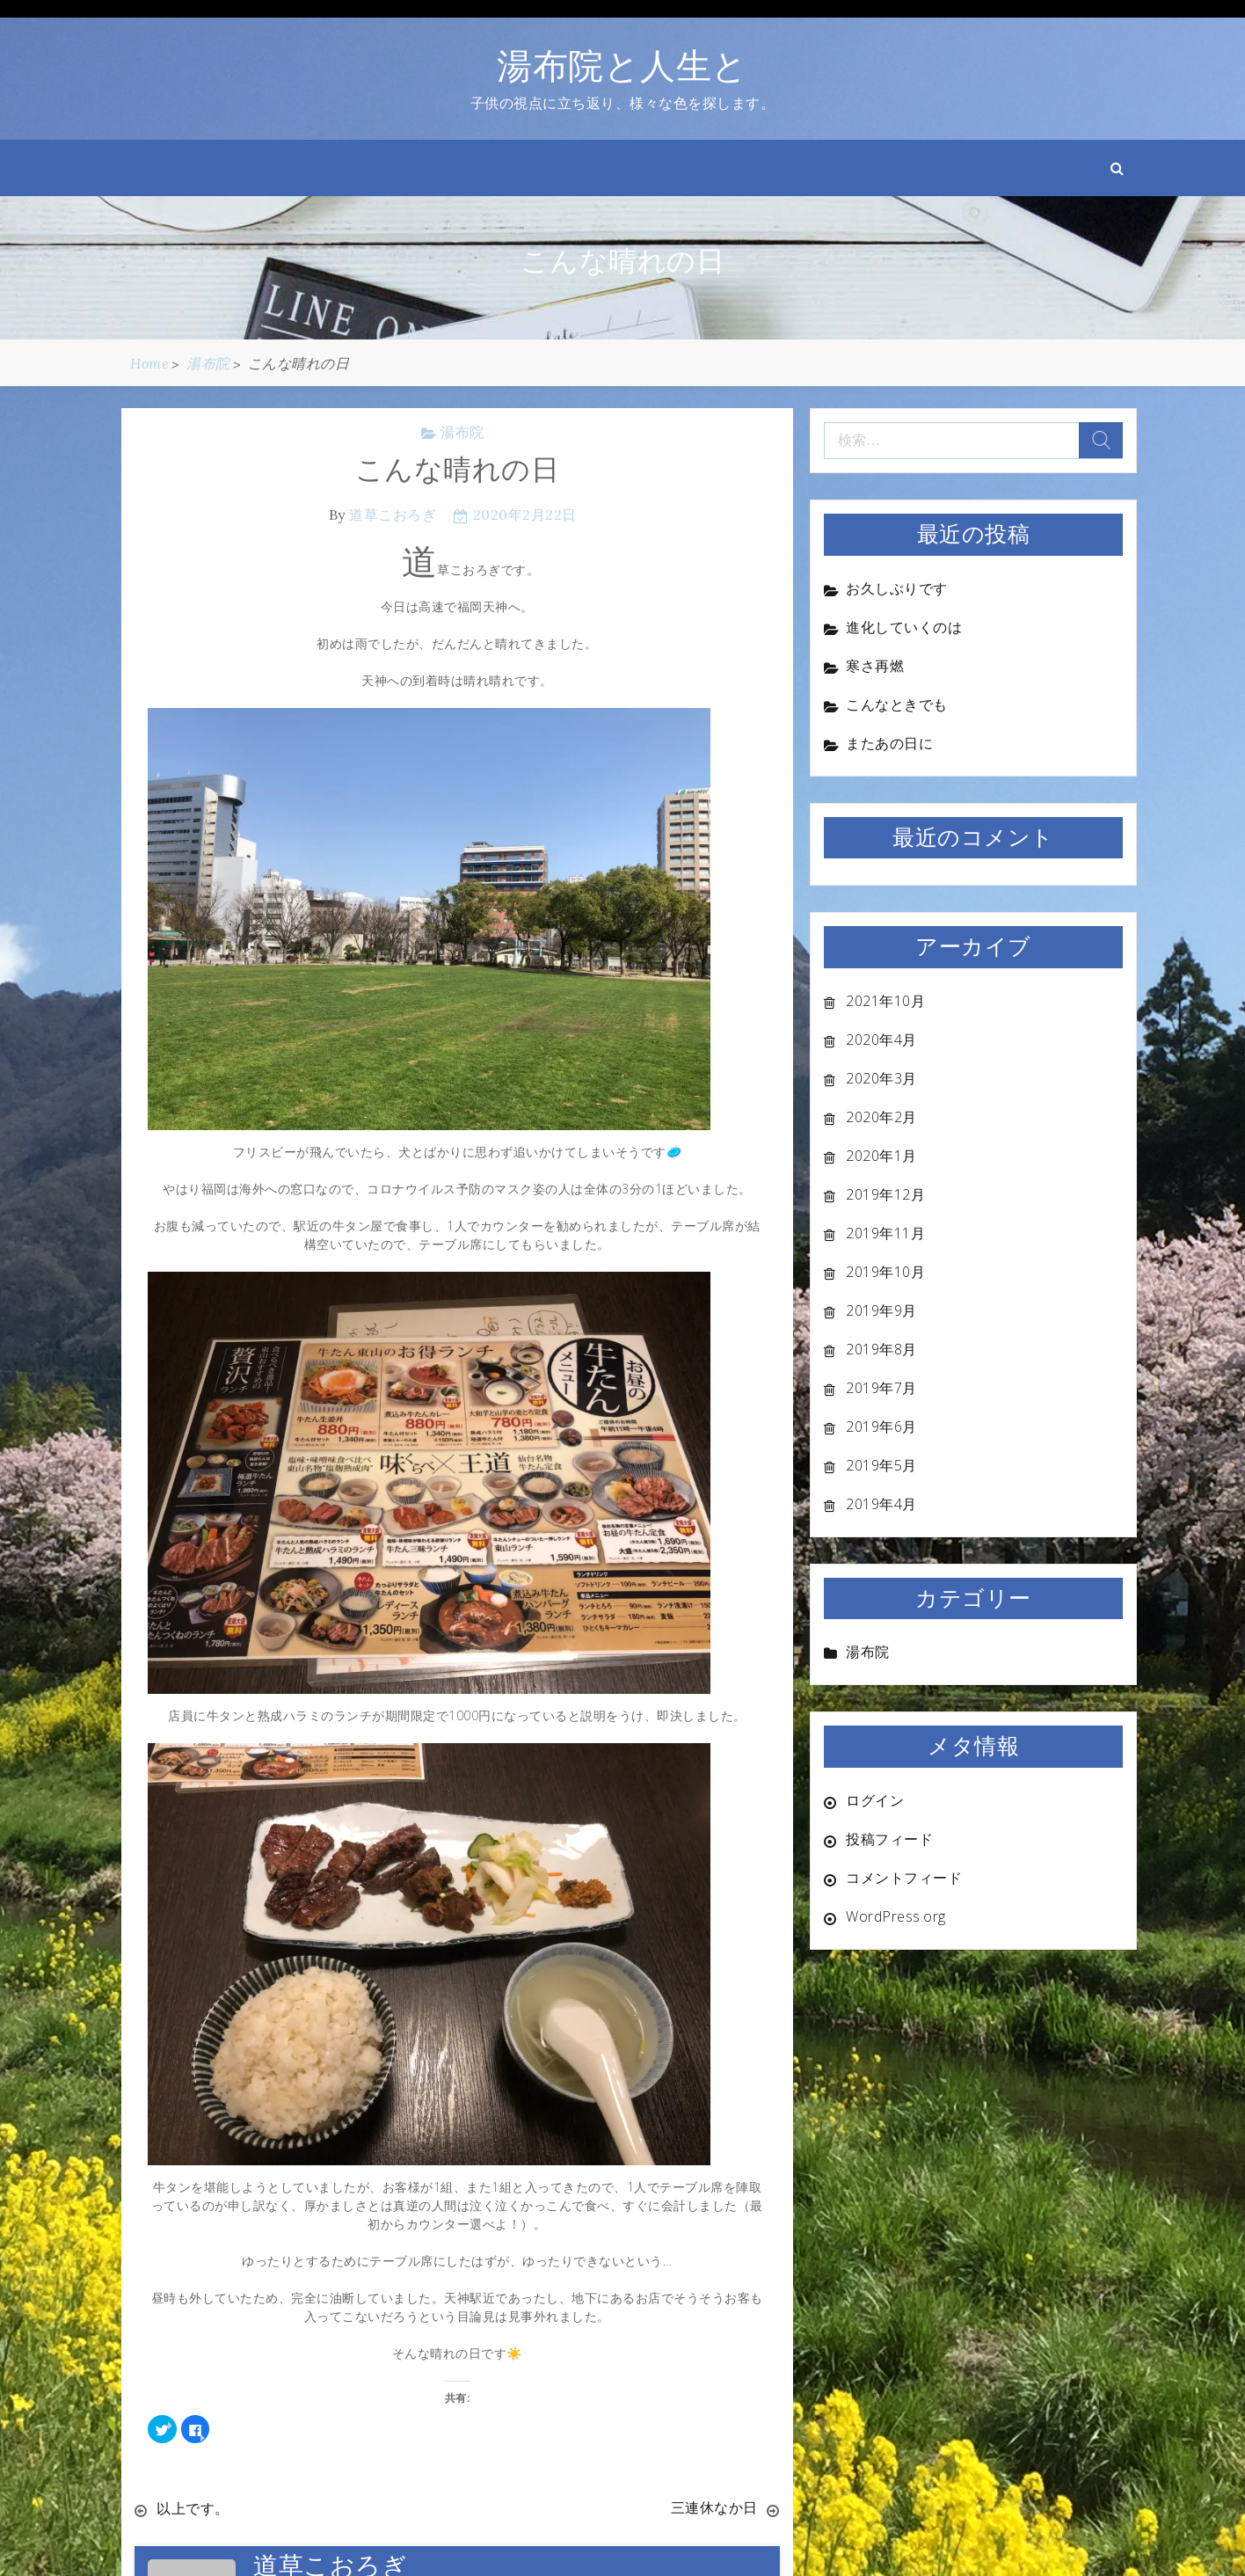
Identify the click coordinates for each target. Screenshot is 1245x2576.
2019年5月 (881, 1465)
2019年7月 (881, 1387)
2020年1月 (881, 1155)
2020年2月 (881, 1117)
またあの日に (889, 743)
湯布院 (462, 432)
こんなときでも (897, 704)
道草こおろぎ (392, 514)
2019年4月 (881, 1504)
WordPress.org (896, 1916)
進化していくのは (904, 627)
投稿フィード (889, 1839)
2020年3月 (881, 1078)
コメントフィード (904, 1877)
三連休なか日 (714, 2508)
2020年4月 (881, 1039)
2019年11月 (885, 1233)
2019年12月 (885, 1194)
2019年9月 (881, 1310)
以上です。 (193, 2508)
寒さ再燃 (875, 665)
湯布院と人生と (622, 65)
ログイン (875, 1800)
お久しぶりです (897, 588)
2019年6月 (881, 1426)
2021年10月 (885, 1001)
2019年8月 (881, 1349)
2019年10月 (885, 1271)
